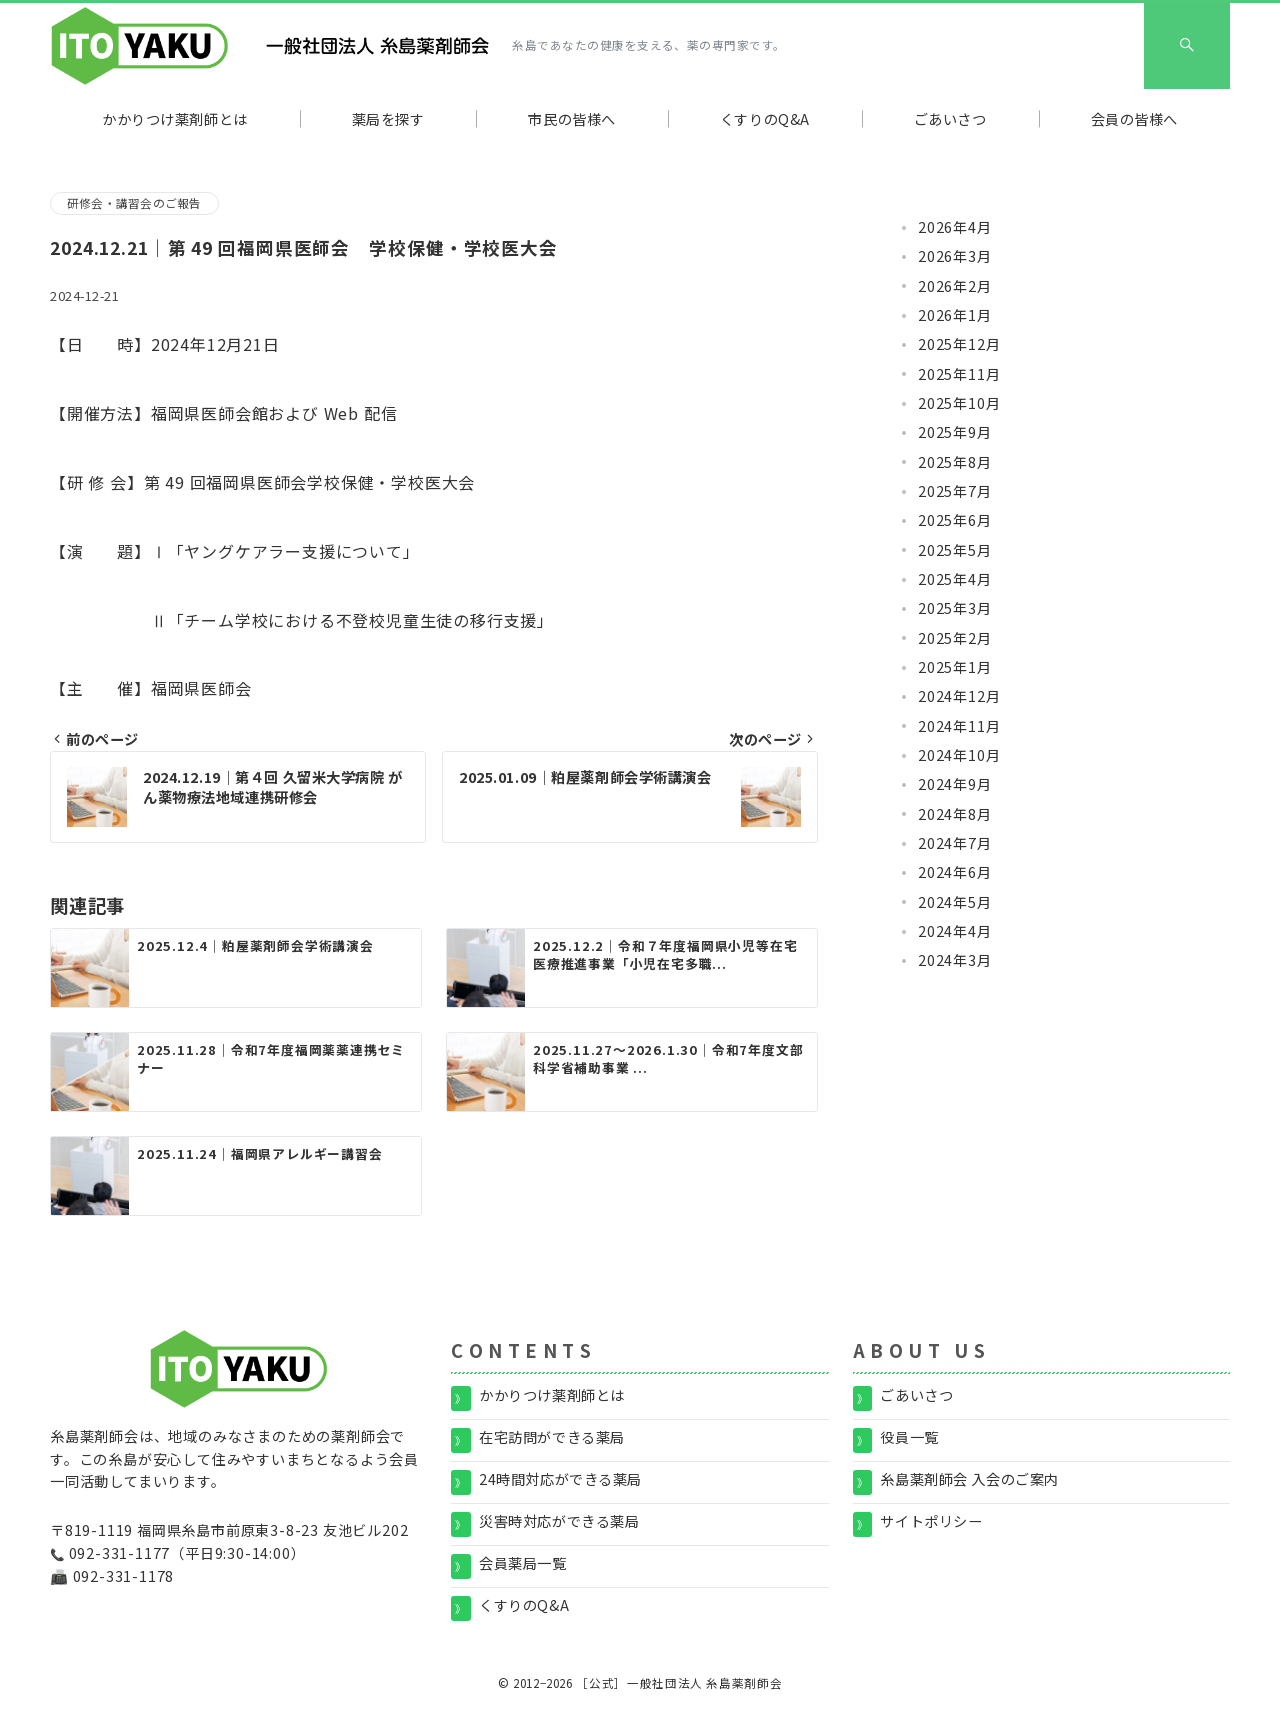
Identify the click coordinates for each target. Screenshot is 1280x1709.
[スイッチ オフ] (1187, 46)
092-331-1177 (120, 1553)
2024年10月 (959, 755)
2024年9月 (955, 784)
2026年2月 (955, 286)
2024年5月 (955, 902)
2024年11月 (959, 726)
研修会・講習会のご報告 (134, 203)
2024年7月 (955, 843)
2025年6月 (955, 520)
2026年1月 (955, 315)
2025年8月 (955, 462)
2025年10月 (959, 403)
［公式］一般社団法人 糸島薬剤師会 (679, 1683)
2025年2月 (955, 638)
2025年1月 (955, 667)
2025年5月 (955, 550)
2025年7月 (955, 491)
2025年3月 (955, 608)
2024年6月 (955, 872)
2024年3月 (955, 960)
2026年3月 (955, 256)
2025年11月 (959, 374)
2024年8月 (955, 814)
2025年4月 (955, 579)
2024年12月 (959, 696)
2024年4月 (955, 931)
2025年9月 (955, 432)
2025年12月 (959, 344)
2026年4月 (955, 227)
